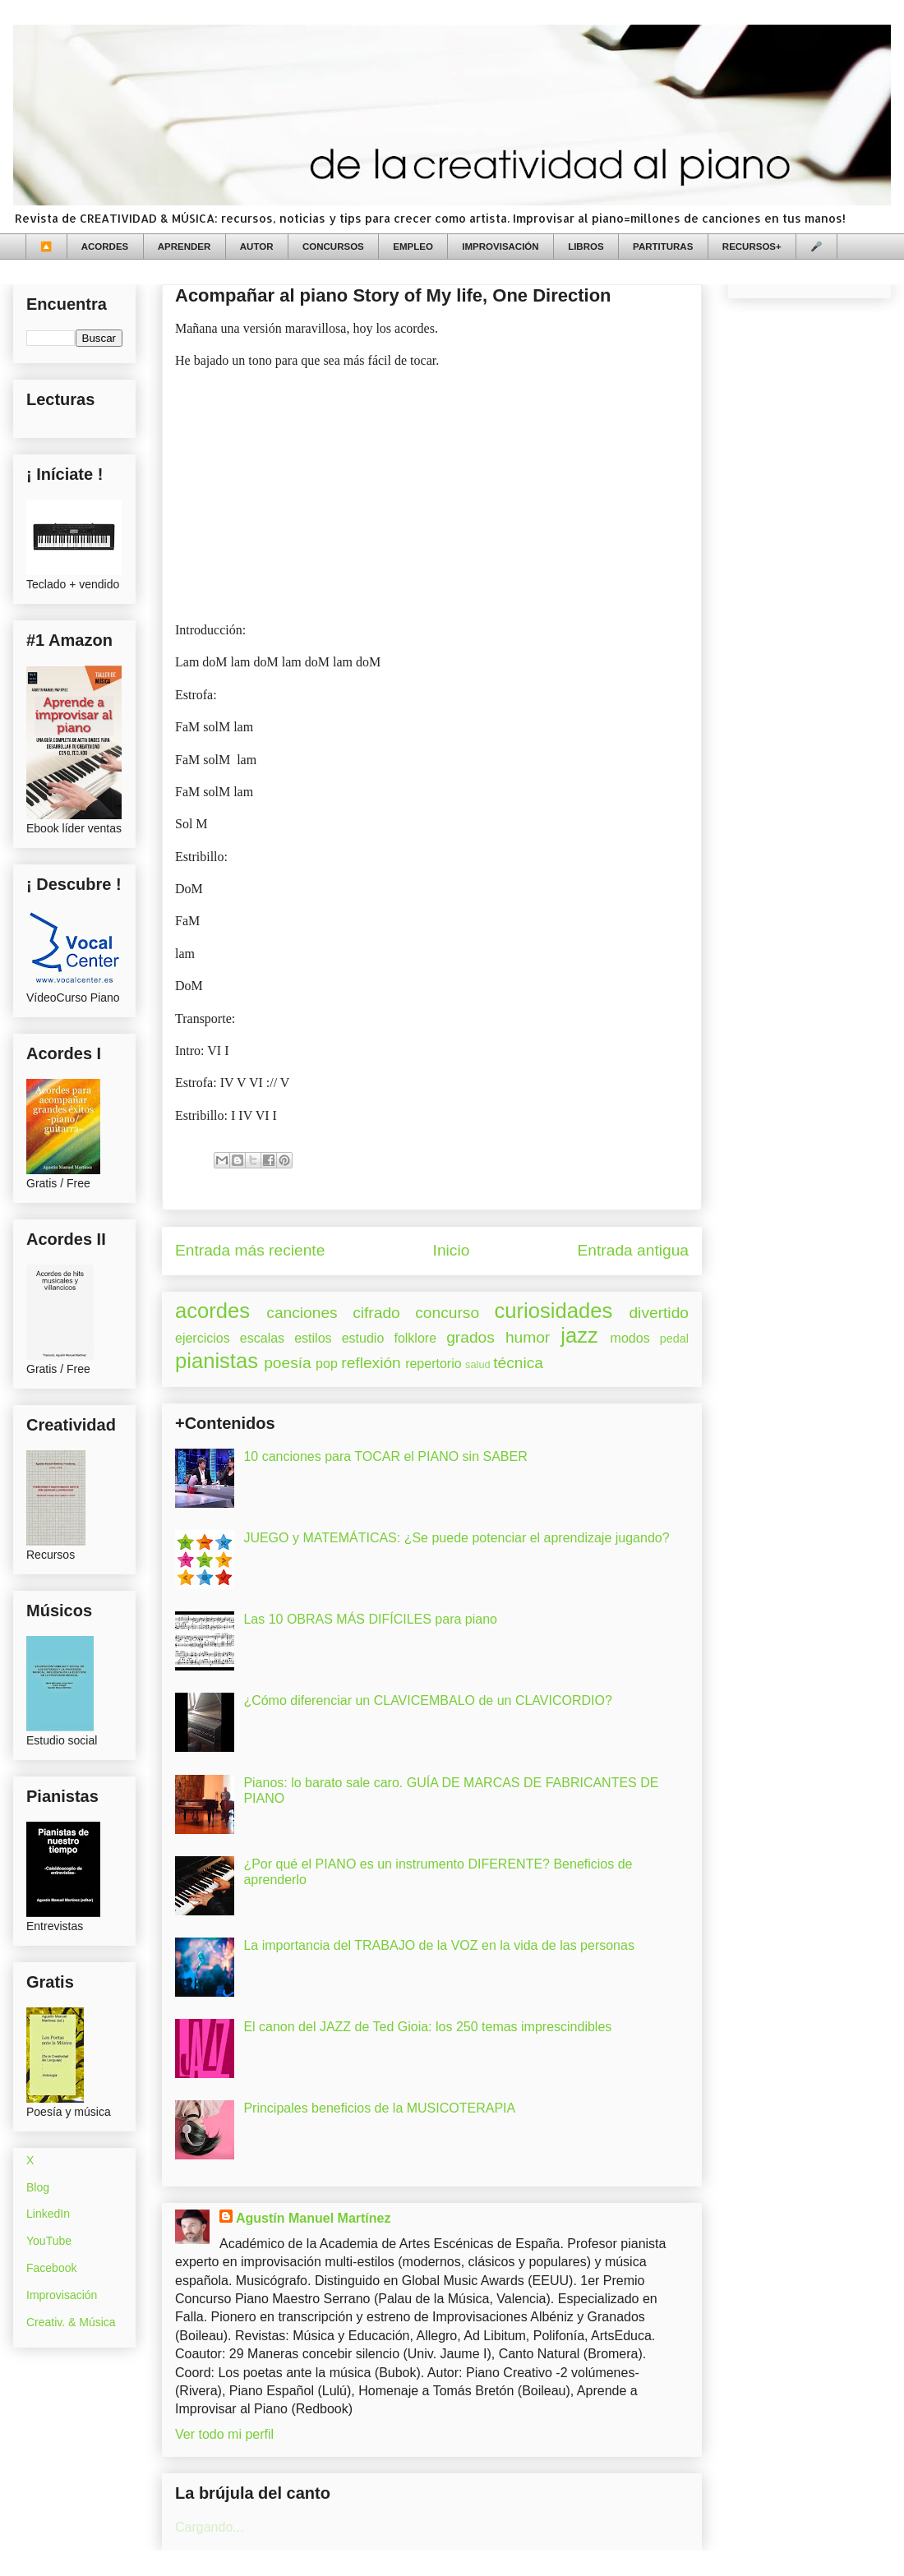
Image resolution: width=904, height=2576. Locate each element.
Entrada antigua (633, 1250)
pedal (674, 1338)
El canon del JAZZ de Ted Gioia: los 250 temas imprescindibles (427, 2027)
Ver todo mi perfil (224, 2434)
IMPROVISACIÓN (500, 246)
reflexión (371, 1362)
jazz (579, 1335)
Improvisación (61, 2295)
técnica (518, 1362)
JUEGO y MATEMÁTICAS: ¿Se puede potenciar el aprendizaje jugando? (456, 1538)
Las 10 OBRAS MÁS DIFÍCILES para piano (370, 1619)
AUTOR (257, 246)
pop (327, 1364)
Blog (37, 2187)
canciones (301, 1312)
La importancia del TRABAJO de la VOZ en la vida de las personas (438, 1945)
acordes (212, 1310)
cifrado (376, 1312)
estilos (312, 1338)
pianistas (216, 1360)
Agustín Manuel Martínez (313, 2218)
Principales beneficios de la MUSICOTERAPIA (379, 2108)
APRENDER (184, 246)
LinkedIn (48, 2213)
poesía (287, 1362)
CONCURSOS (333, 246)
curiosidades (554, 1310)
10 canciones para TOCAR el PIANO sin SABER (385, 1456)
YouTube (48, 2240)
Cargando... (209, 2527)
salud (478, 1364)
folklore (415, 1338)
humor (527, 1337)
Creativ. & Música (71, 2322)
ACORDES (105, 246)
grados (470, 1337)
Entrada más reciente (250, 1250)
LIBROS (585, 246)
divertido (659, 1312)
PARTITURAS (663, 246)
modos (630, 1338)
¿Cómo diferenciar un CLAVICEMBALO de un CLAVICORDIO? (427, 1700)
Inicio (451, 1250)
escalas (262, 1338)
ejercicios (202, 1338)
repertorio (433, 1364)
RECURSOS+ (752, 246)
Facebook (51, 2267)
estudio (363, 1338)
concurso (447, 1312)
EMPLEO (413, 246)
